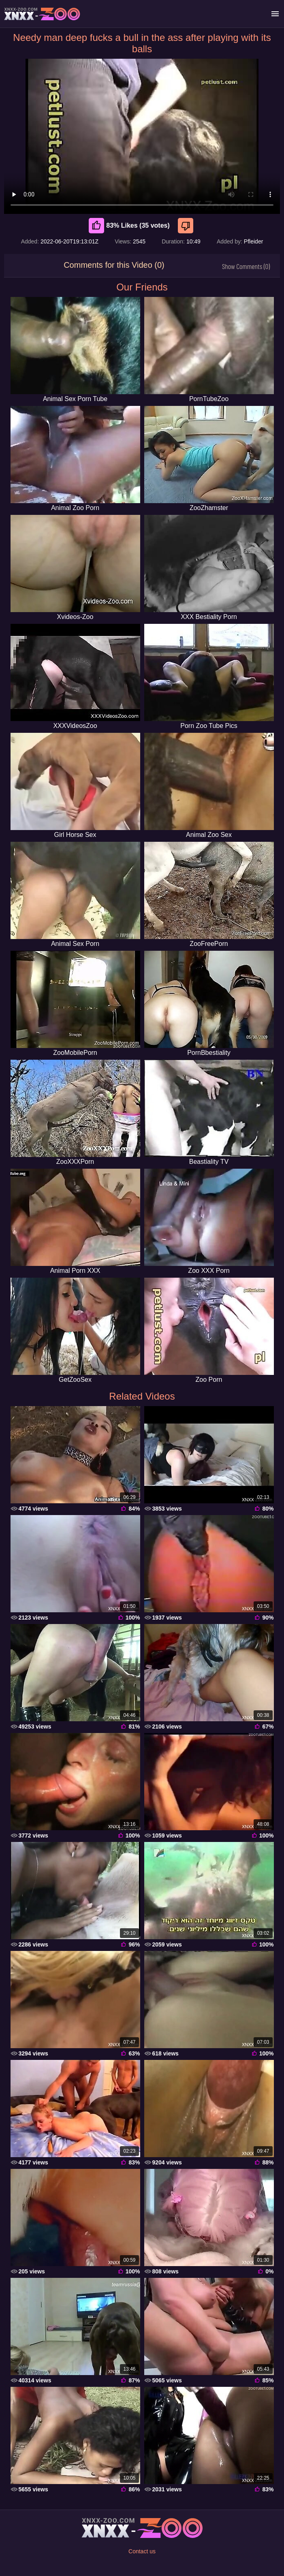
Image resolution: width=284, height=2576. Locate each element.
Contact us (142, 2551)
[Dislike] (186, 225)
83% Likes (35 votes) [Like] (129, 225)
